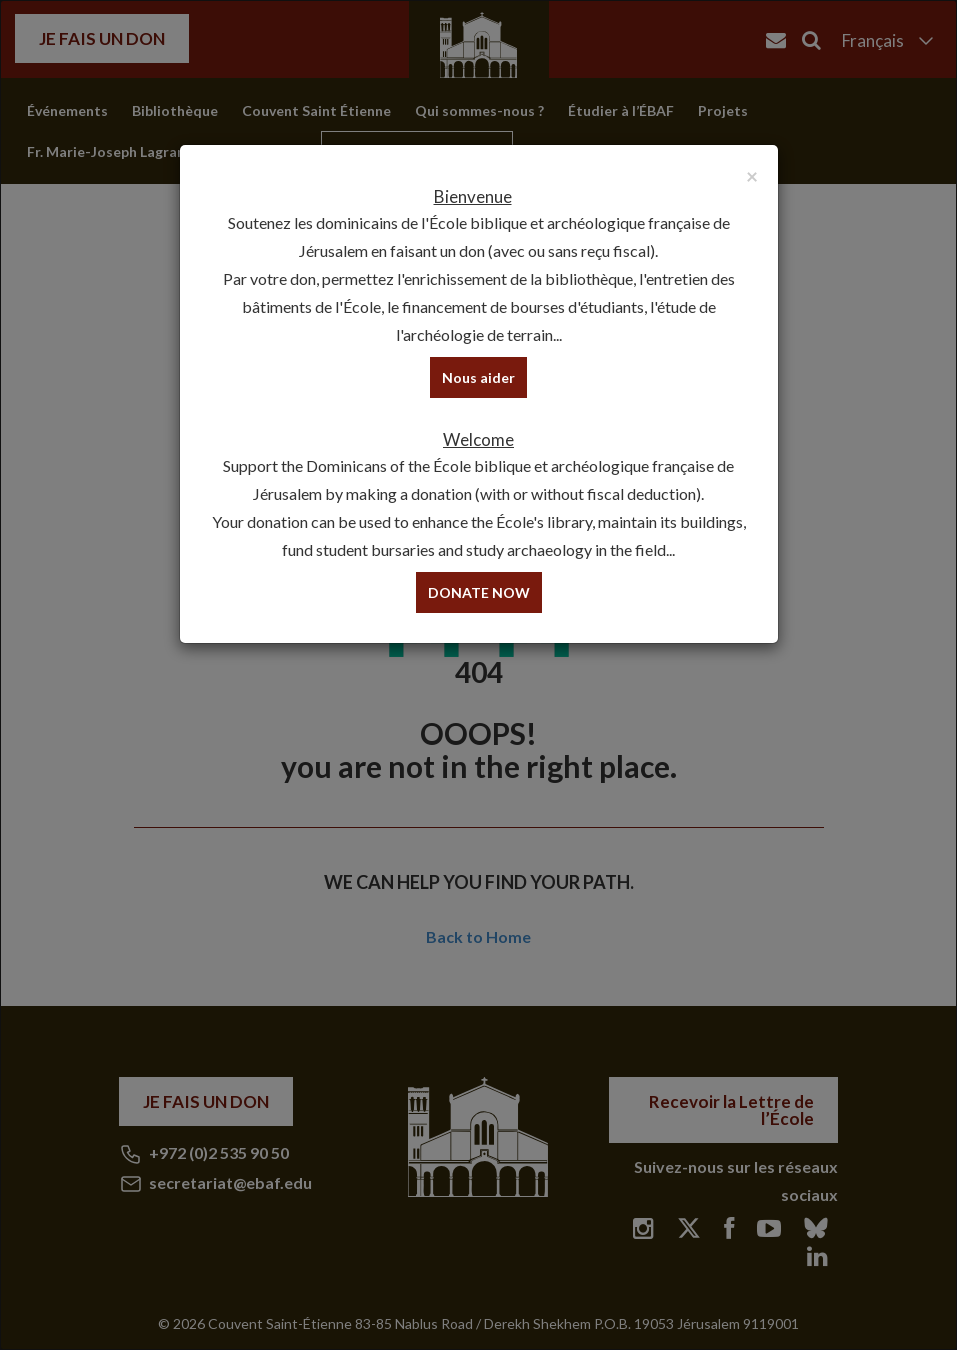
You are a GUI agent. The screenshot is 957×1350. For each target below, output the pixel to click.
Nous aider (478, 377)
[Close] (752, 175)
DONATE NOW (479, 592)
